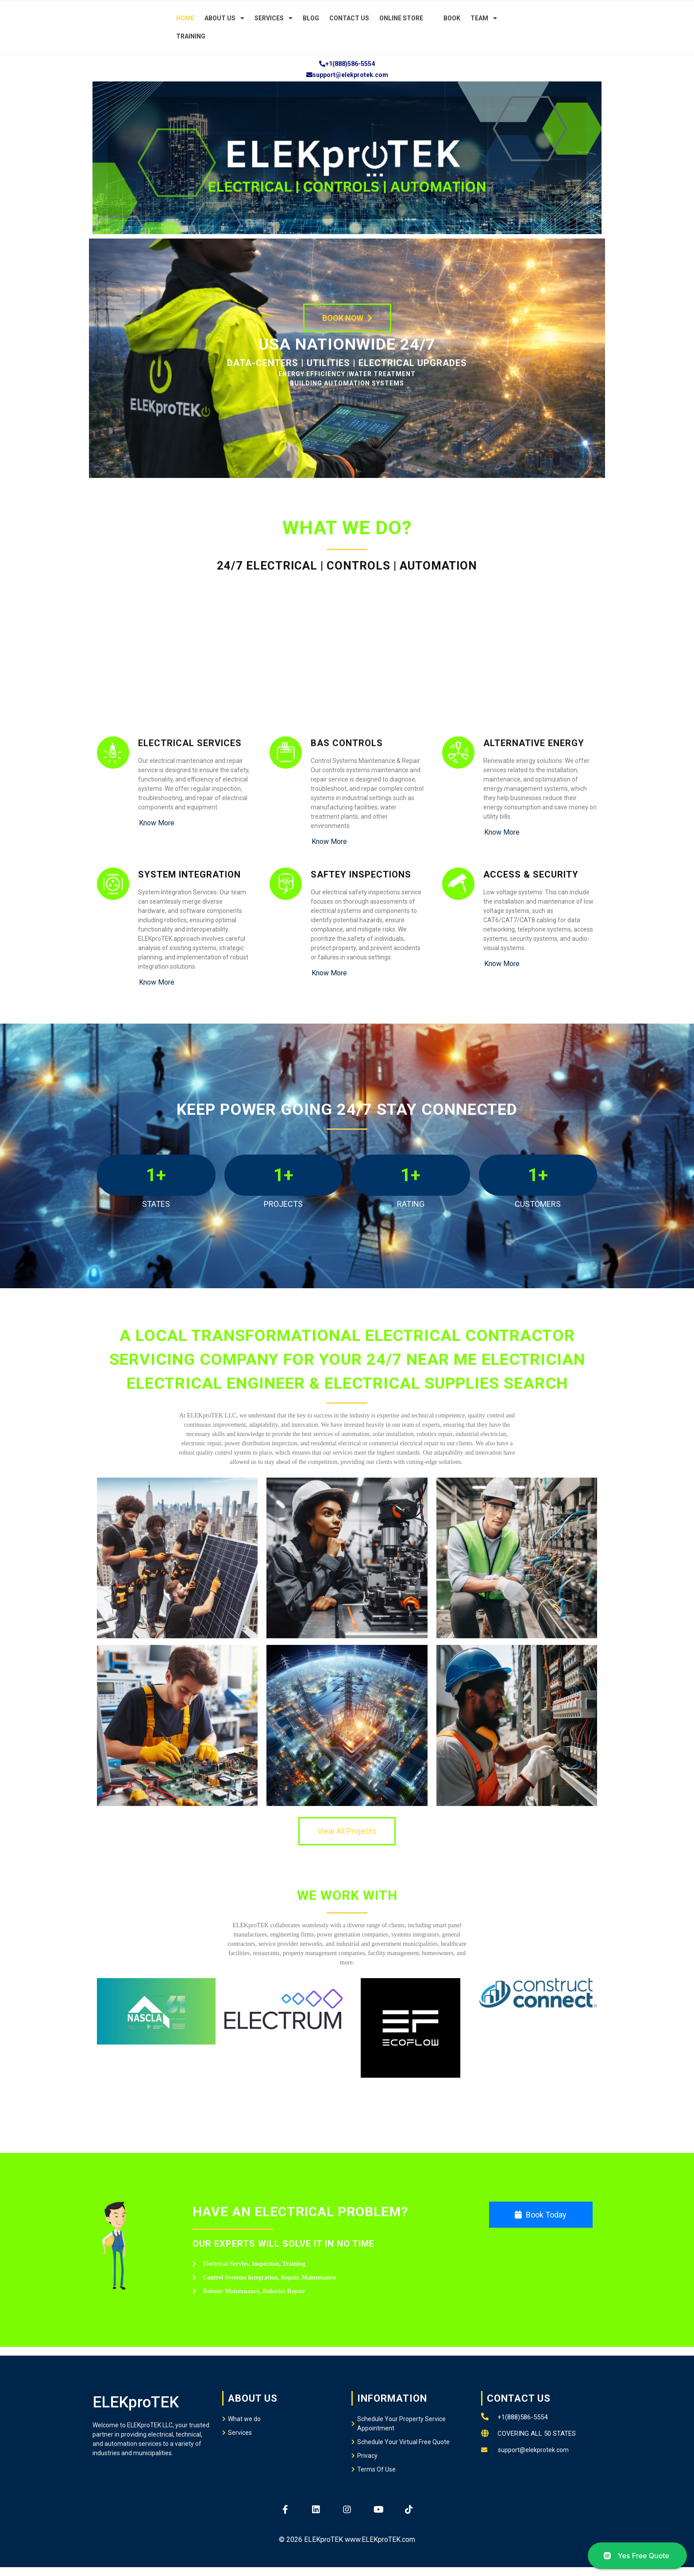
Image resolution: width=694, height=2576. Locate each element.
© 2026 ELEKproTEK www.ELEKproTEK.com (347, 2539)
